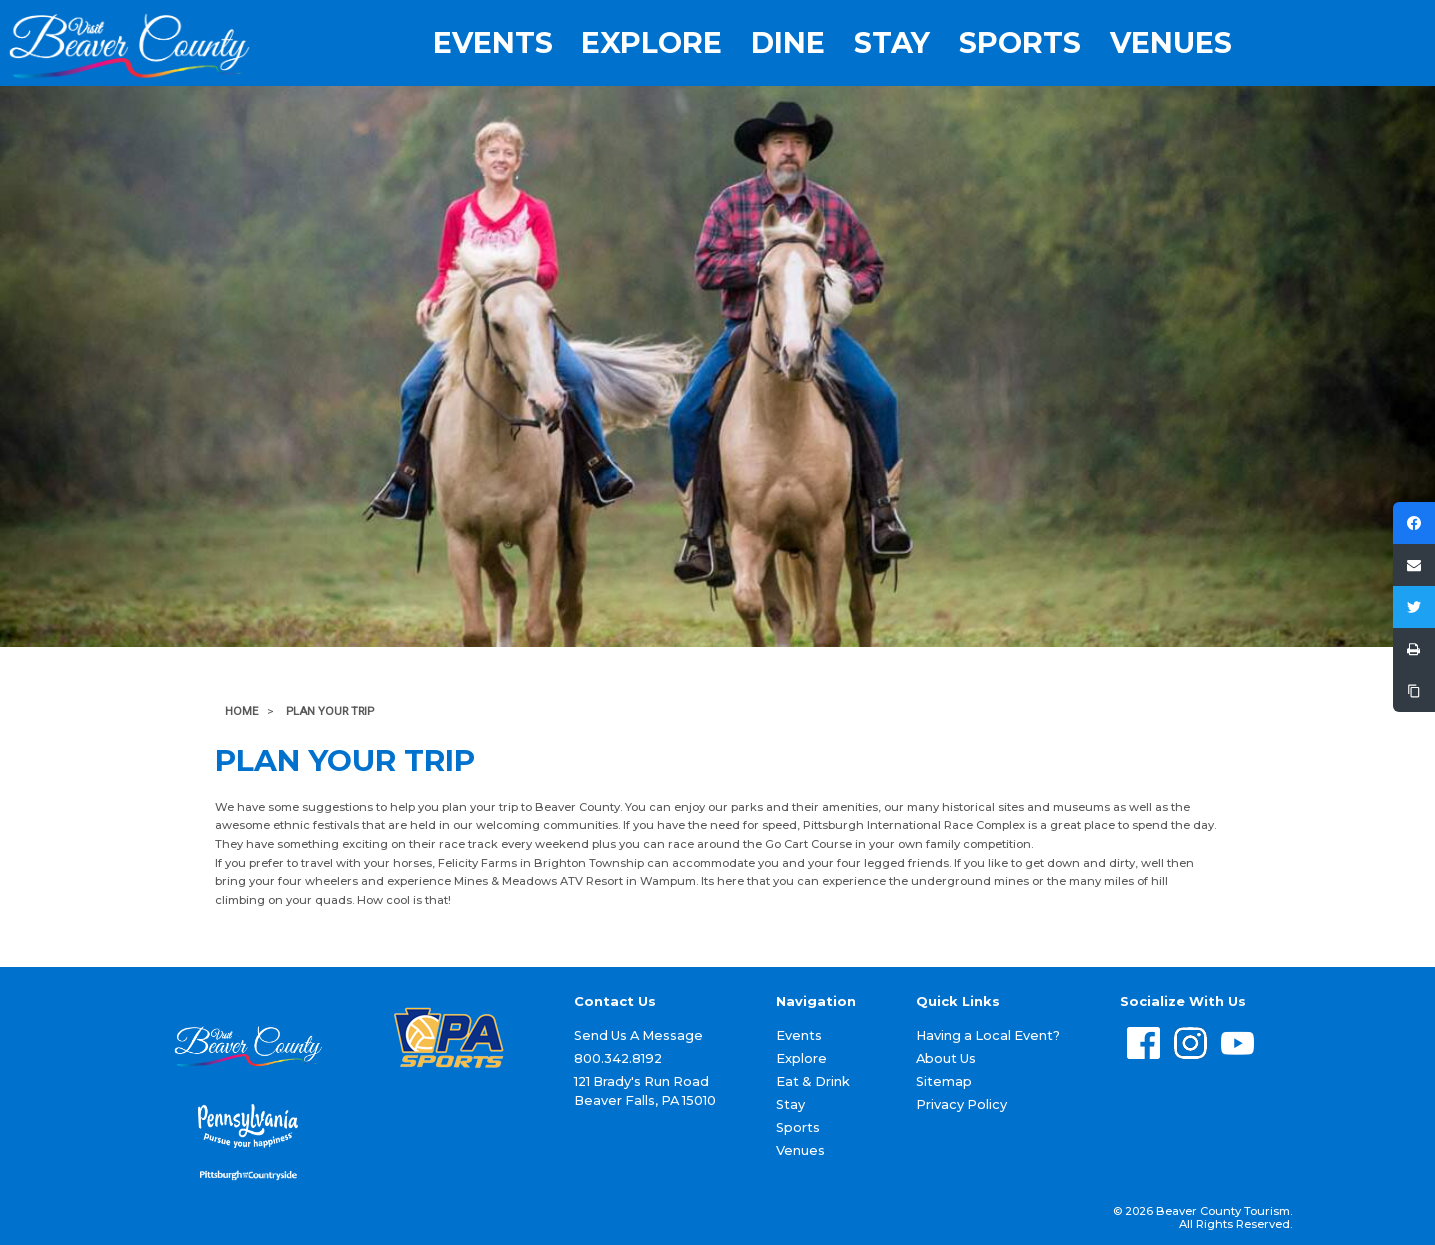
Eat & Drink (813, 1081)
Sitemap (944, 1081)
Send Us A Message (638, 1035)
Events (493, 43)
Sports (1020, 43)
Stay (892, 43)
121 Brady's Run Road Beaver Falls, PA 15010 (645, 1091)
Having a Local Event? (988, 1035)
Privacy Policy (961, 1104)
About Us (946, 1058)
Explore (651, 43)
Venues (1171, 43)
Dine (788, 43)
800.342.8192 (618, 1058)
